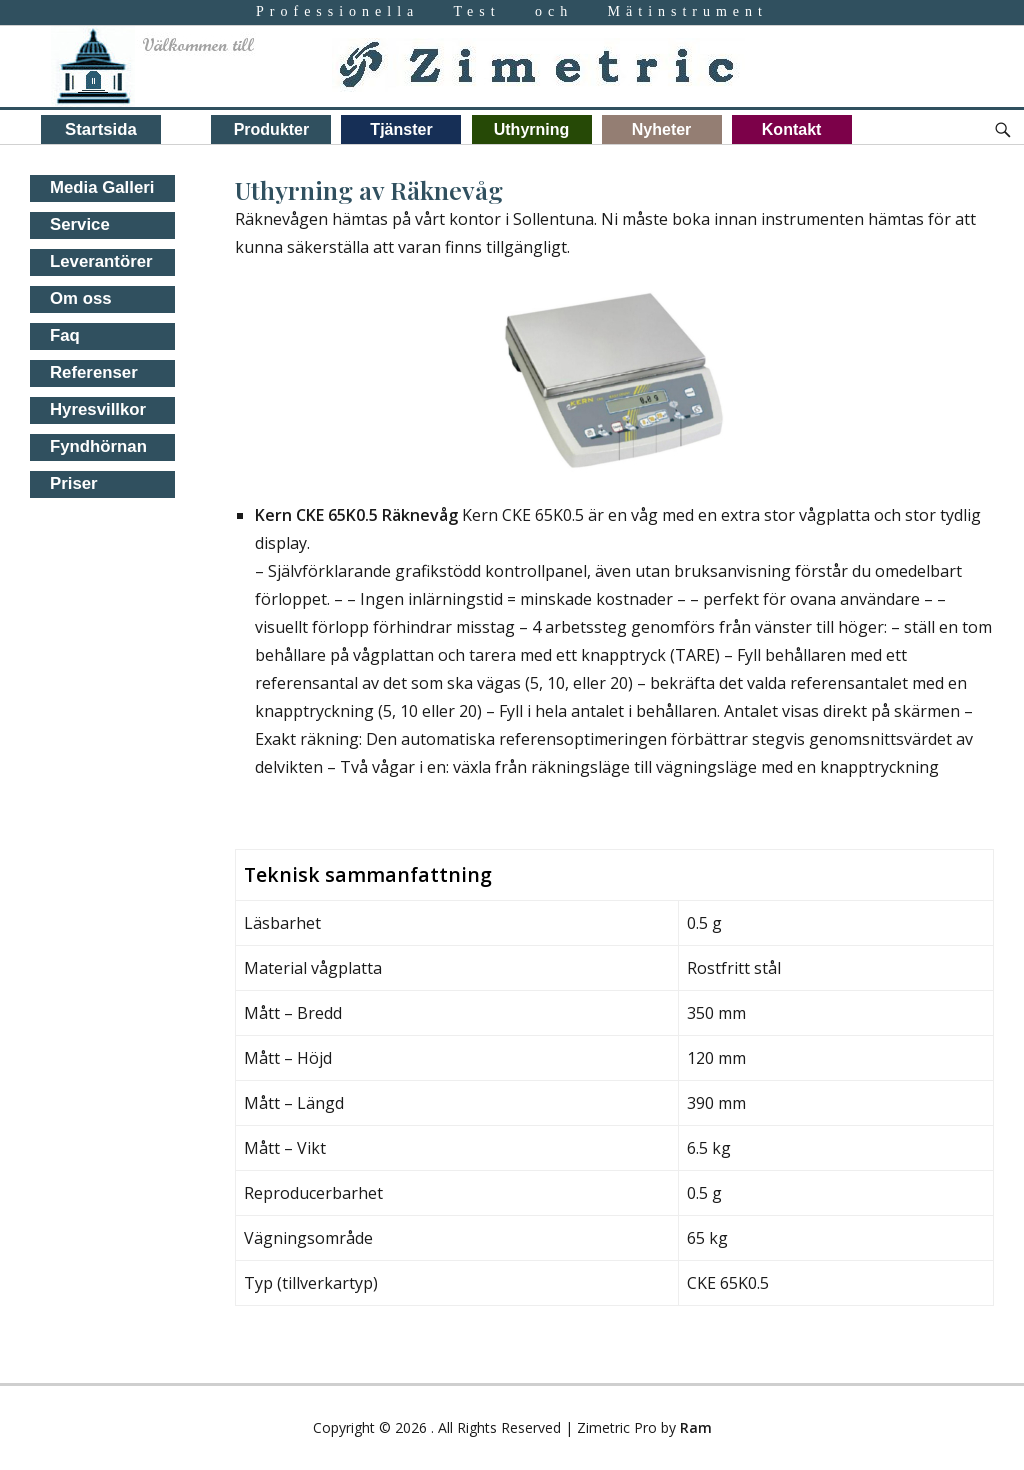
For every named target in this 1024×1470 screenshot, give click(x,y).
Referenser (94, 372)
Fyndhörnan (98, 446)
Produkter (272, 129)
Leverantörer (101, 261)
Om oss (81, 298)
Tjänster (401, 129)
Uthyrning (532, 129)
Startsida (101, 129)
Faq (65, 335)
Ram (696, 1427)
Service (80, 224)
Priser (74, 483)
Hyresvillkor (98, 409)
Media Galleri (102, 187)
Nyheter (662, 129)
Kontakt (792, 129)
